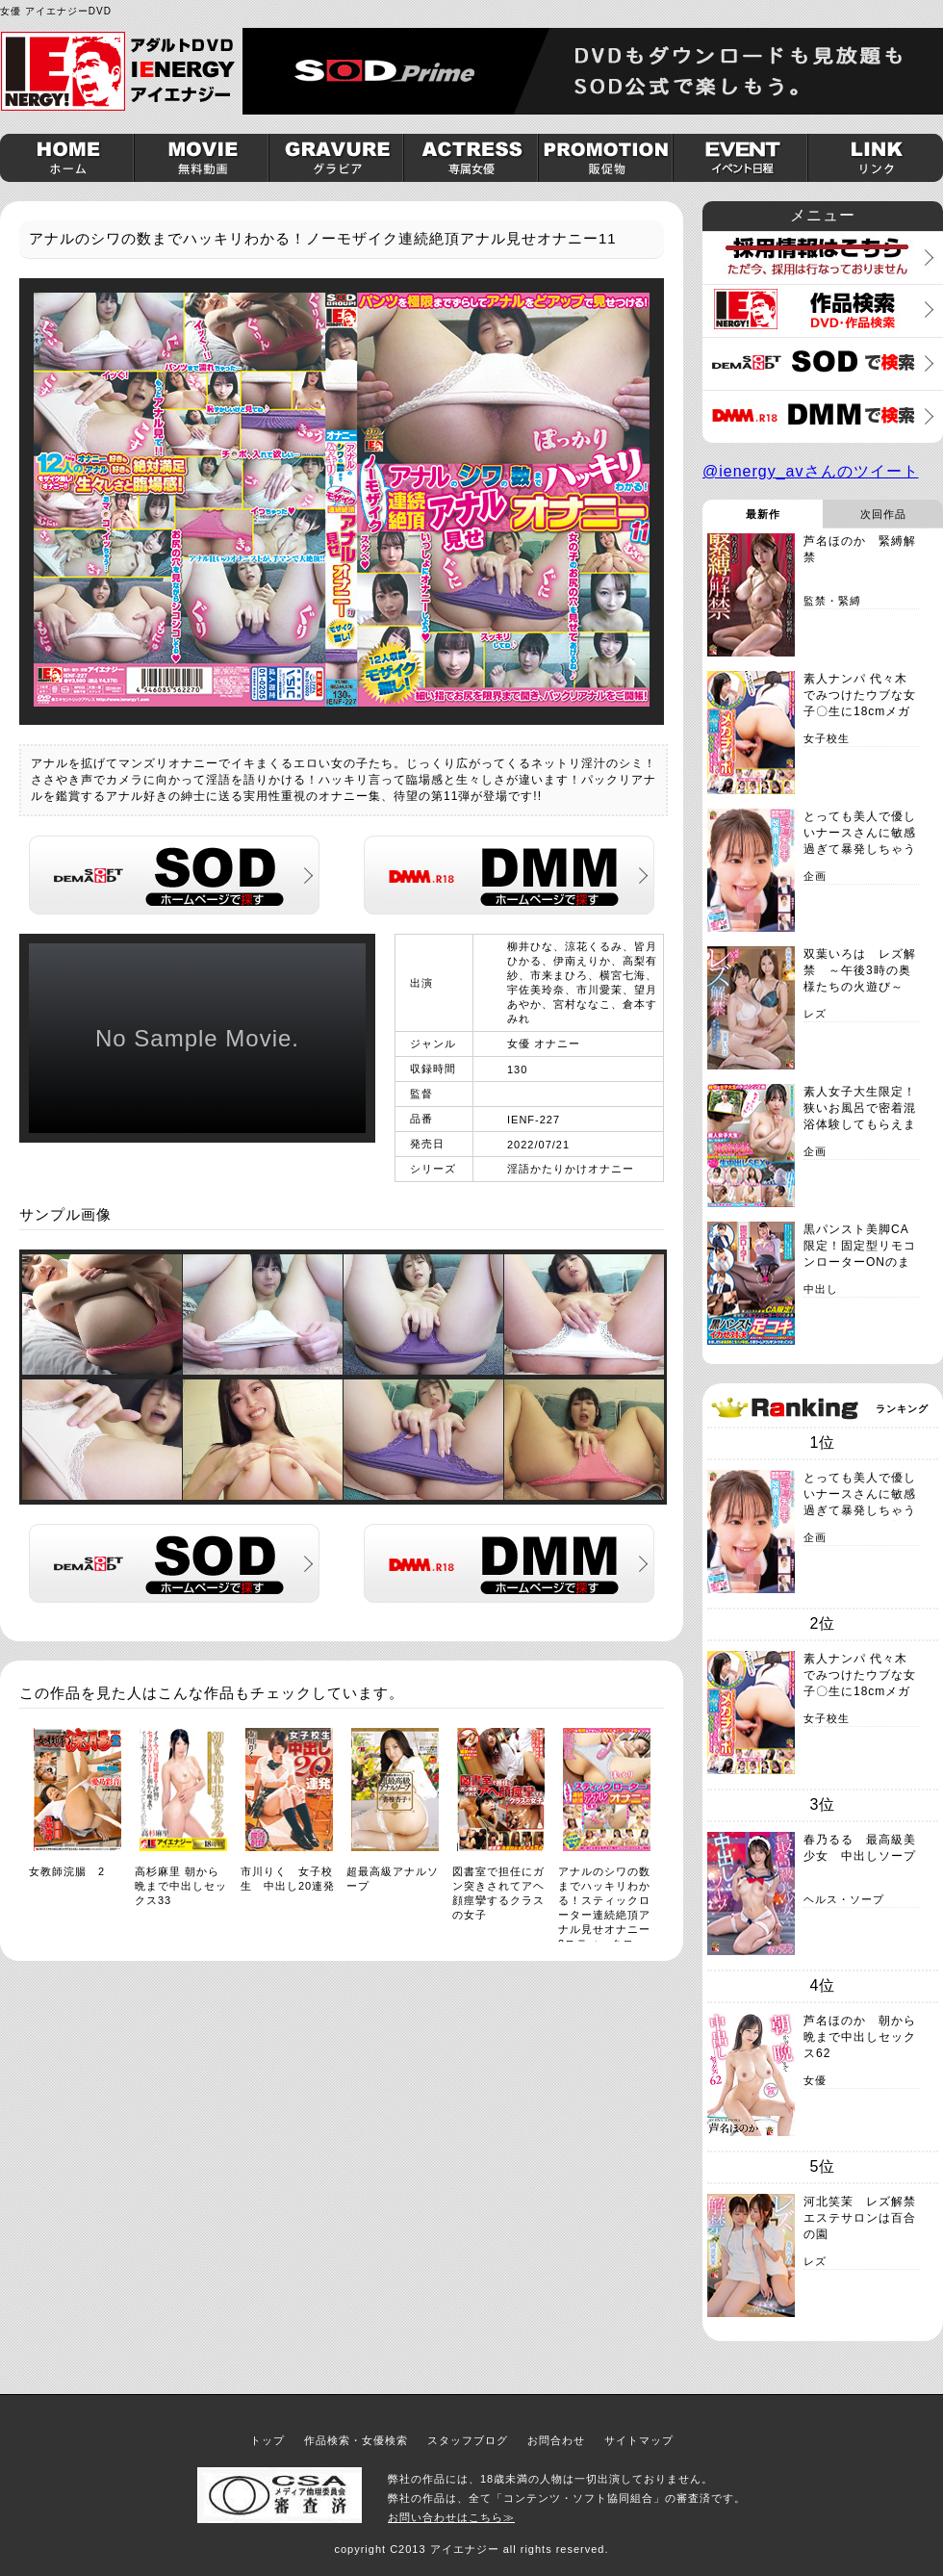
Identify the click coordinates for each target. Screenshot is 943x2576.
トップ (267, 2440)
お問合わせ (556, 2440)
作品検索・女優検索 (356, 2440)
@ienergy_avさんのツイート (810, 471)
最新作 (763, 514)
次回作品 (883, 514)
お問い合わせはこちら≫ (451, 2517)
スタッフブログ (467, 2440)
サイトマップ (639, 2440)
